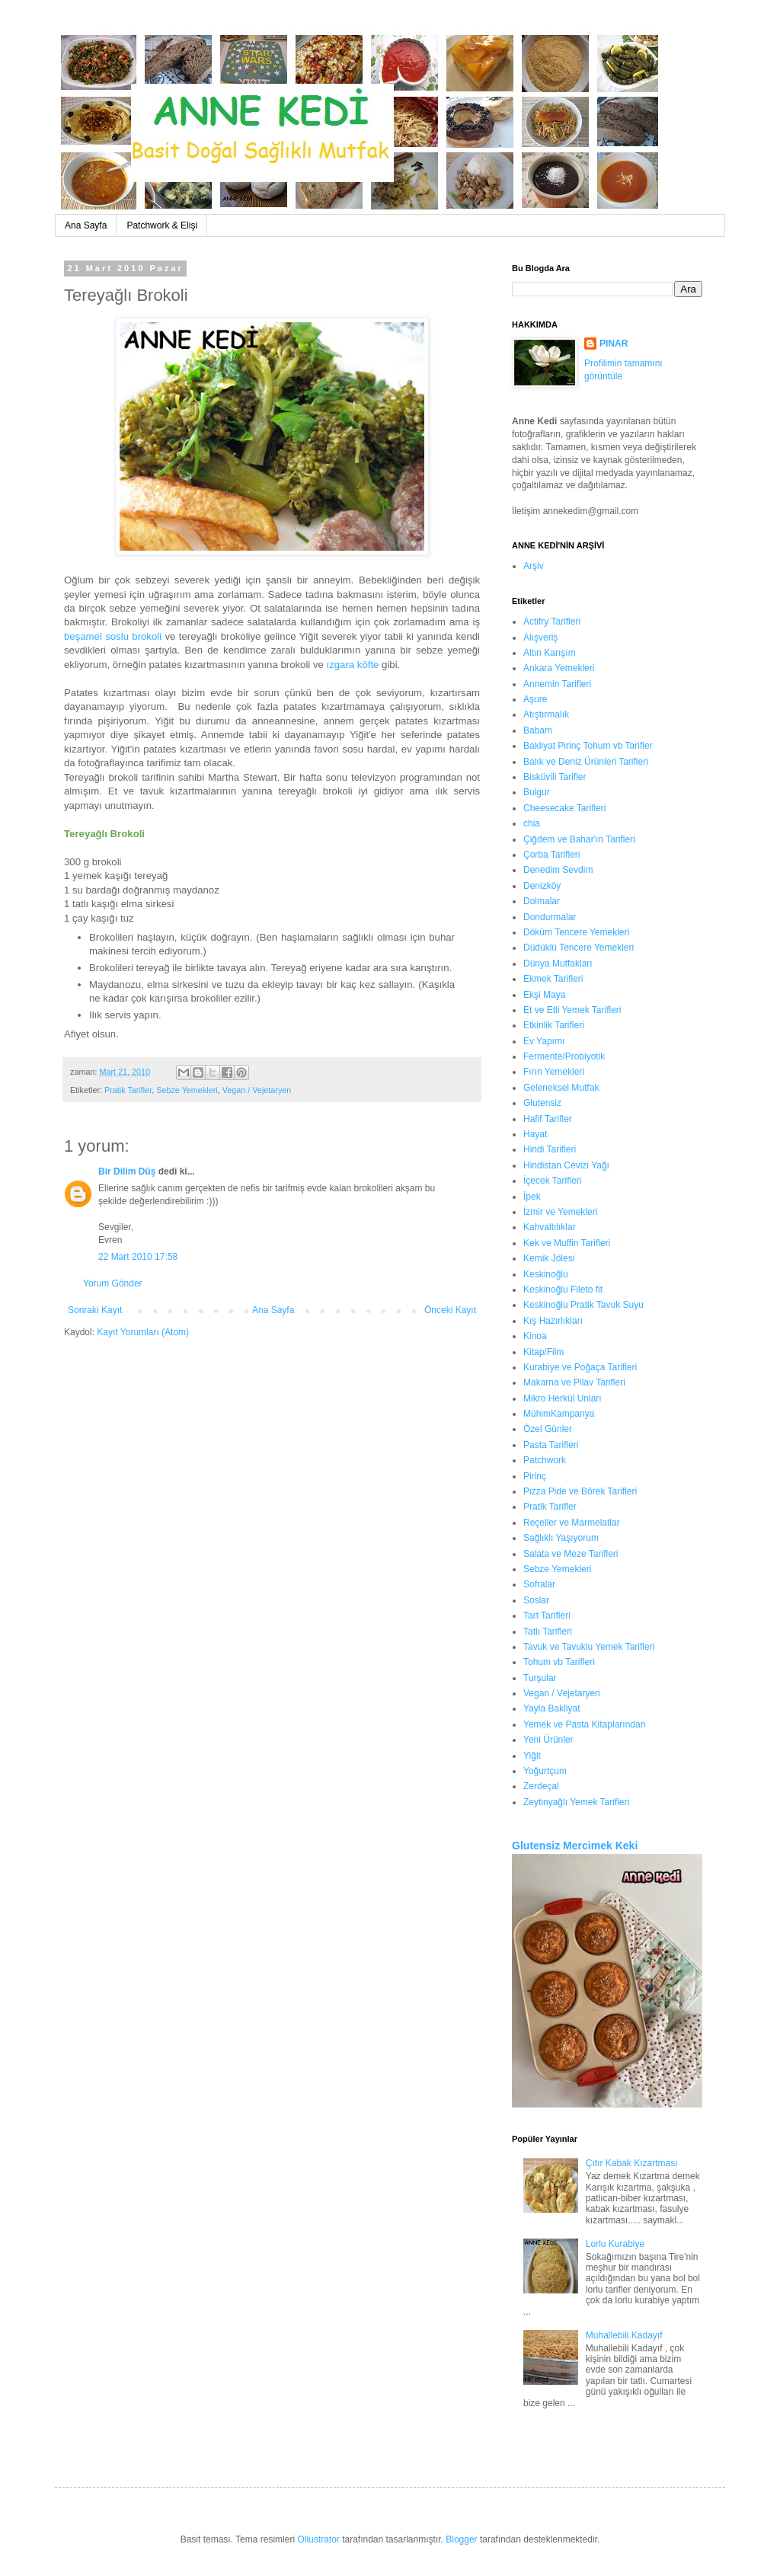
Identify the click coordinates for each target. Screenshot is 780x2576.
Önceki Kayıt (450, 1310)
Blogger (461, 2539)
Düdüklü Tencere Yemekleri (578, 947)
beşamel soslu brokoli (112, 636)
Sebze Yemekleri (186, 1090)
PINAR (613, 343)
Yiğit (532, 1755)
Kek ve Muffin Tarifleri (566, 1243)
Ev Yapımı (543, 1041)
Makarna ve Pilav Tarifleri (574, 1382)
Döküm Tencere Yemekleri (576, 932)
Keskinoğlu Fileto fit (563, 1289)
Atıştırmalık (546, 714)
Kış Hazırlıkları (553, 1320)
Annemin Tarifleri (557, 684)
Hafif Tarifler (547, 1119)
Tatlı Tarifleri (547, 1631)
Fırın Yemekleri (553, 1071)
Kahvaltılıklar (549, 1227)
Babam (537, 730)
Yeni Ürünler (548, 1739)
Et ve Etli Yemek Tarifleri (572, 1010)
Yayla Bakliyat (551, 1708)
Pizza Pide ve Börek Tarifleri (580, 1491)
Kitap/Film (543, 1352)
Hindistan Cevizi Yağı (566, 1165)
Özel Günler (547, 1429)
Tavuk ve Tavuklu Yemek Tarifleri (588, 1646)
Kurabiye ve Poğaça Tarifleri (580, 1367)
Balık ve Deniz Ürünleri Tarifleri (585, 761)
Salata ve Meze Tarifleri (571, 1553)
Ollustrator (318, 2539)
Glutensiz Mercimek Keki (575, 1845)
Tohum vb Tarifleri (559, 1662)
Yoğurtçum (545, 1771)
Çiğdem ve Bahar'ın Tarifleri (579, 839)
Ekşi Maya (544, 994)
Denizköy (542, 886)
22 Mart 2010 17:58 (137, 1256)
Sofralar (539, 1584)
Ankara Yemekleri (558, 668)
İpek (532, 1196)
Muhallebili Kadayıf (624, 2335)
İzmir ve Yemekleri (560, 1212)
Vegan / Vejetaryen (257, 1090)
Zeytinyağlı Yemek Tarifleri (576, 1802)
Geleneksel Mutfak (561, 1087)
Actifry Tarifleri (551, 621)
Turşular (540, 1678)
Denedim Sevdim (558, 870)
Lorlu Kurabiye (615, 2244)
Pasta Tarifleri (550, 1445)
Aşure (535, 699)
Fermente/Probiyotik (564, 1056)
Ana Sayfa (86, 225)
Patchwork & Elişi (161, 225)
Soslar (536, 1600)
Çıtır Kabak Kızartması (632, 2163)
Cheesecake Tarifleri (564, 808)
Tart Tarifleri (547, 1615)
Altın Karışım (549, 652)
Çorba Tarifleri (551, 854)
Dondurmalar (549, 917)
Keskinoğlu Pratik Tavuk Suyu (583, 1304)
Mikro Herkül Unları (562, 1398)
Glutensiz (542, 1103)
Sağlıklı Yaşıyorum (561, 1537)
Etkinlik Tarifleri (553, 1025)
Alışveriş (540, 637)
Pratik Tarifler (128, 1090)
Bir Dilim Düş (126, 1171)
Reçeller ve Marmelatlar (571, 1522)
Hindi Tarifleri (549, 1149)
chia (531, 823)
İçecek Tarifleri (552, 1180)
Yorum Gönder (112, 1283)
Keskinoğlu (545, 1274)
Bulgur (536, 792)
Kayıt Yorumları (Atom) (143, 1332)
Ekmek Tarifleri (553, 978)
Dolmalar (541, 901)
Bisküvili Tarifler (554, 777)
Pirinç (534, 1476)
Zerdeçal (541, 1786)
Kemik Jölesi (548, 1258)
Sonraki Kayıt (95, 1310)
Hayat (535, 1134)
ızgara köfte (353, 664)
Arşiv (533, 566)
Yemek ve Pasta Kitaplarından (584, 1724)
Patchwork (544, 1460)
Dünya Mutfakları (558, 963)
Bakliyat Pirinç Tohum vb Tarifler (588, 745)
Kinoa (535, 1336)
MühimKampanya (558, 1413)
